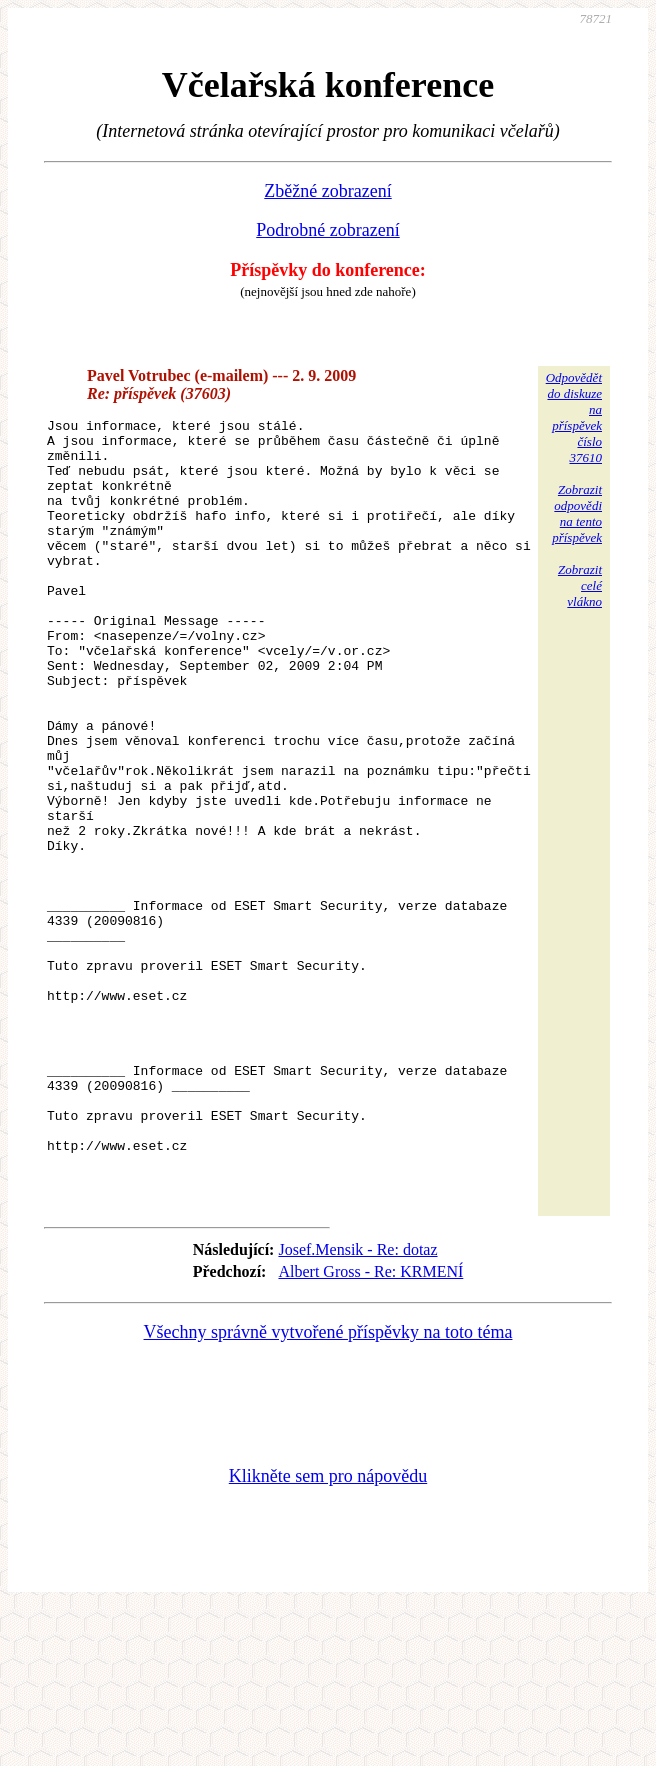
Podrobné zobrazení (327, 230)
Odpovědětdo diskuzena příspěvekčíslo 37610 (574, 417)
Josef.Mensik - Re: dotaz (357, 1405)
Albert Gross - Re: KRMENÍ (370, 1427)
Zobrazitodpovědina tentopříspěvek (577, 513)
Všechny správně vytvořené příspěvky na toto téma (328, 1488)
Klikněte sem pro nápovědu (328, 1632)
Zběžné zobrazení (327, 191)
